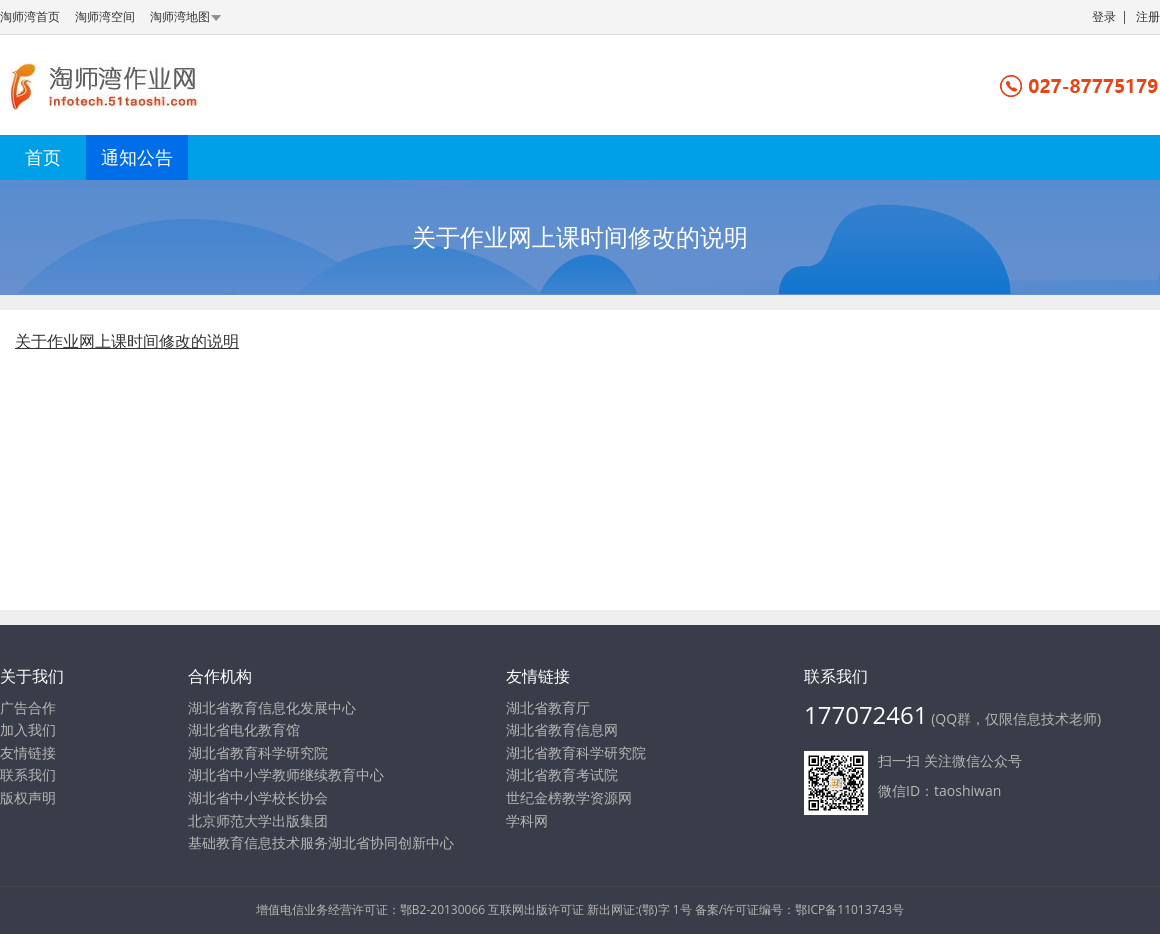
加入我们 (28, 729)
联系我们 (28, 774)
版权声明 (28, 797)
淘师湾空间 (105, 16)
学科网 (527, 820)
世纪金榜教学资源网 (569, 797)
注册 (1148, 16)
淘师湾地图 (187, 16)
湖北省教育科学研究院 (576, 752)
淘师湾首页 (30, 16)
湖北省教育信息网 (562, 729)
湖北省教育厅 (548, 707)
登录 (1104, 16)
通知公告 (137, 157)
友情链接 (28, 752)
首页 (43, 157)
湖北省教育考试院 (562, 774)
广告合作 (28, 707)
